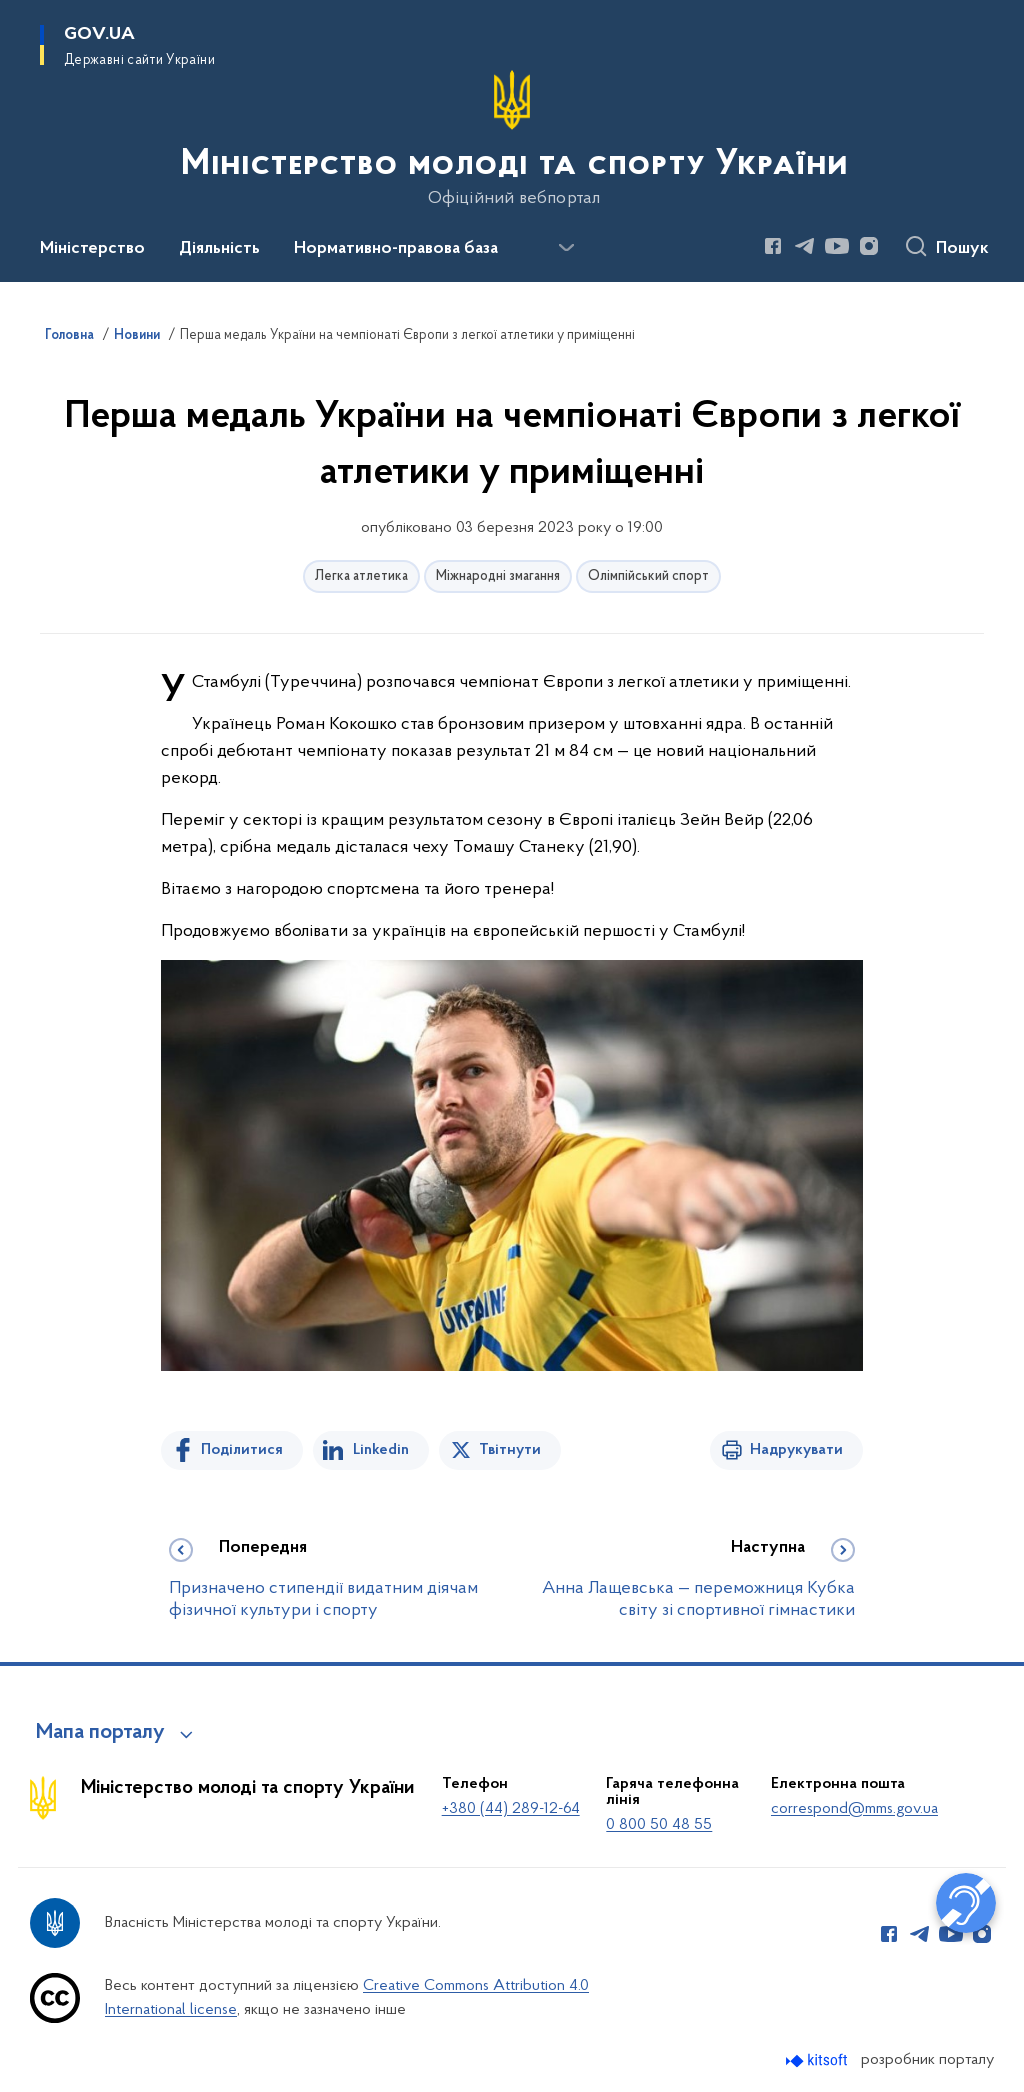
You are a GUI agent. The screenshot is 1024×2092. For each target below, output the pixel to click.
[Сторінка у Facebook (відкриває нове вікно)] (773, 246)
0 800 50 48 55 (659, 1825)
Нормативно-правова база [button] (396, 249)
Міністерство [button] (92, 249)
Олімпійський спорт (648, 576)
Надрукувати (796, 1450)
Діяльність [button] (219, 249)
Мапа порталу (100, 1733)
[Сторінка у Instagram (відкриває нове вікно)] (869, 246)
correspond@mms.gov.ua (854, 1809)
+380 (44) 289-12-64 (511, 1809)
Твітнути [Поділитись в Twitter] (510, 1450)
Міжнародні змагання (498, 576)
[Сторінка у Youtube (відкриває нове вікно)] (837, 246)
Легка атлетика (361, 576)
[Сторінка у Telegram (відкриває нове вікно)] (805, 246)
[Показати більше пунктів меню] (566, 248)
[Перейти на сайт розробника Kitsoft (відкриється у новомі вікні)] (818, 2060)
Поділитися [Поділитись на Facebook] (242, 1450)
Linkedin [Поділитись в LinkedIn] (381, 1450)
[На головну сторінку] (512, 139)
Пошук (962, 249)
